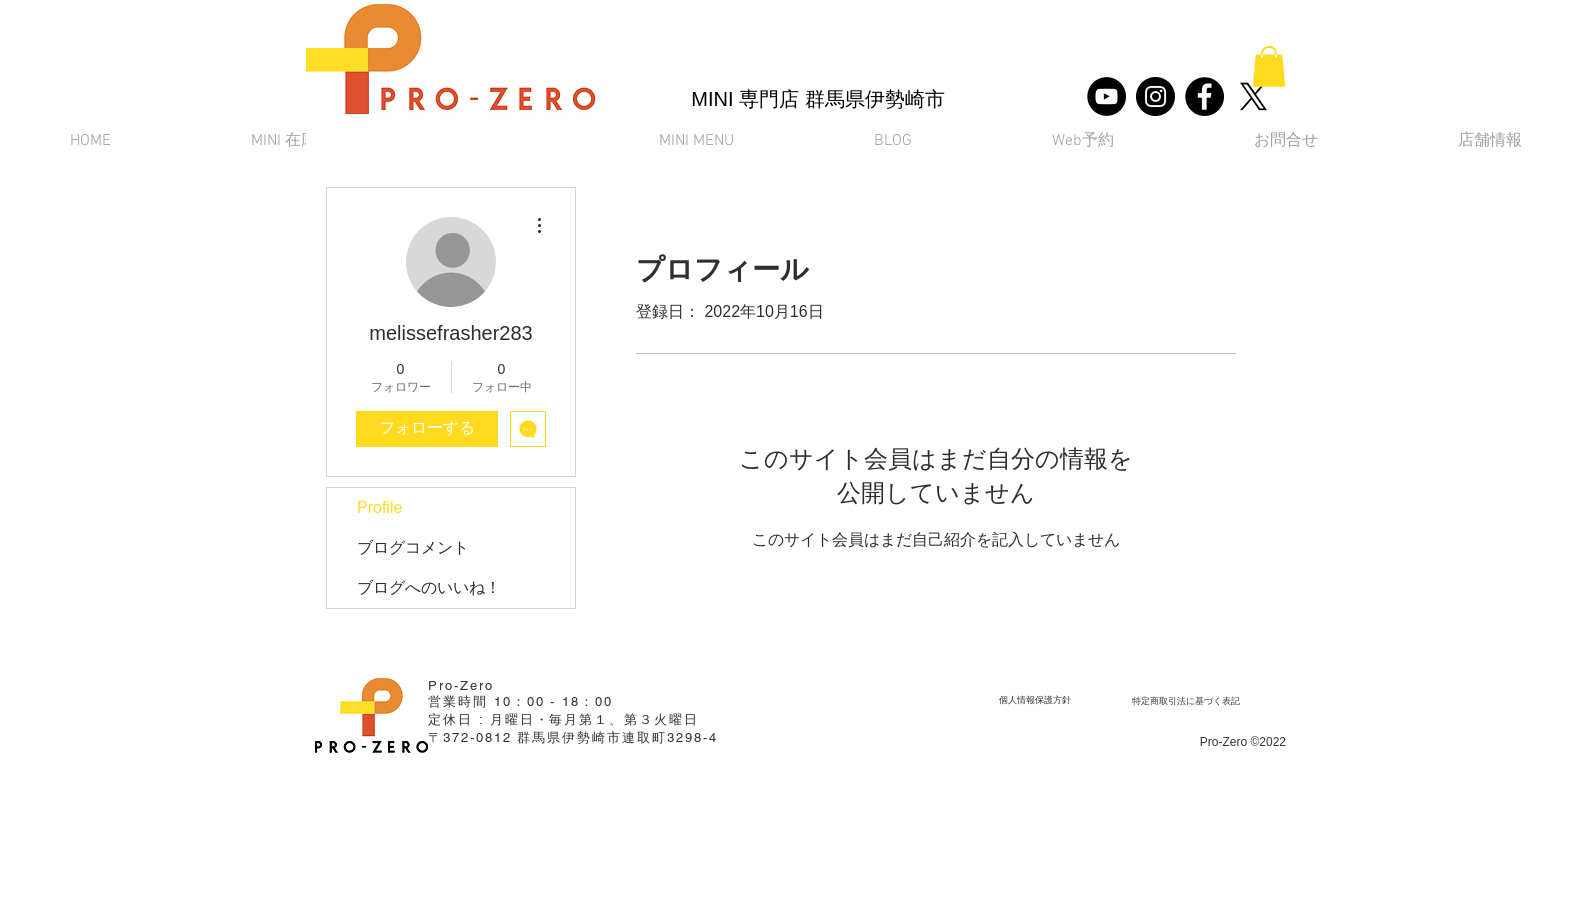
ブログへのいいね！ (429, 587)
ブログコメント (413, 547)
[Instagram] (1155, 96)
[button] (1269, 66)
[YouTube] (1106, 96)
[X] (1253, 96)
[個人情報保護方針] (1034, 700)
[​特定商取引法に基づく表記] (1185, 701)
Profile (379, 507)
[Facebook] (1204, 96)
